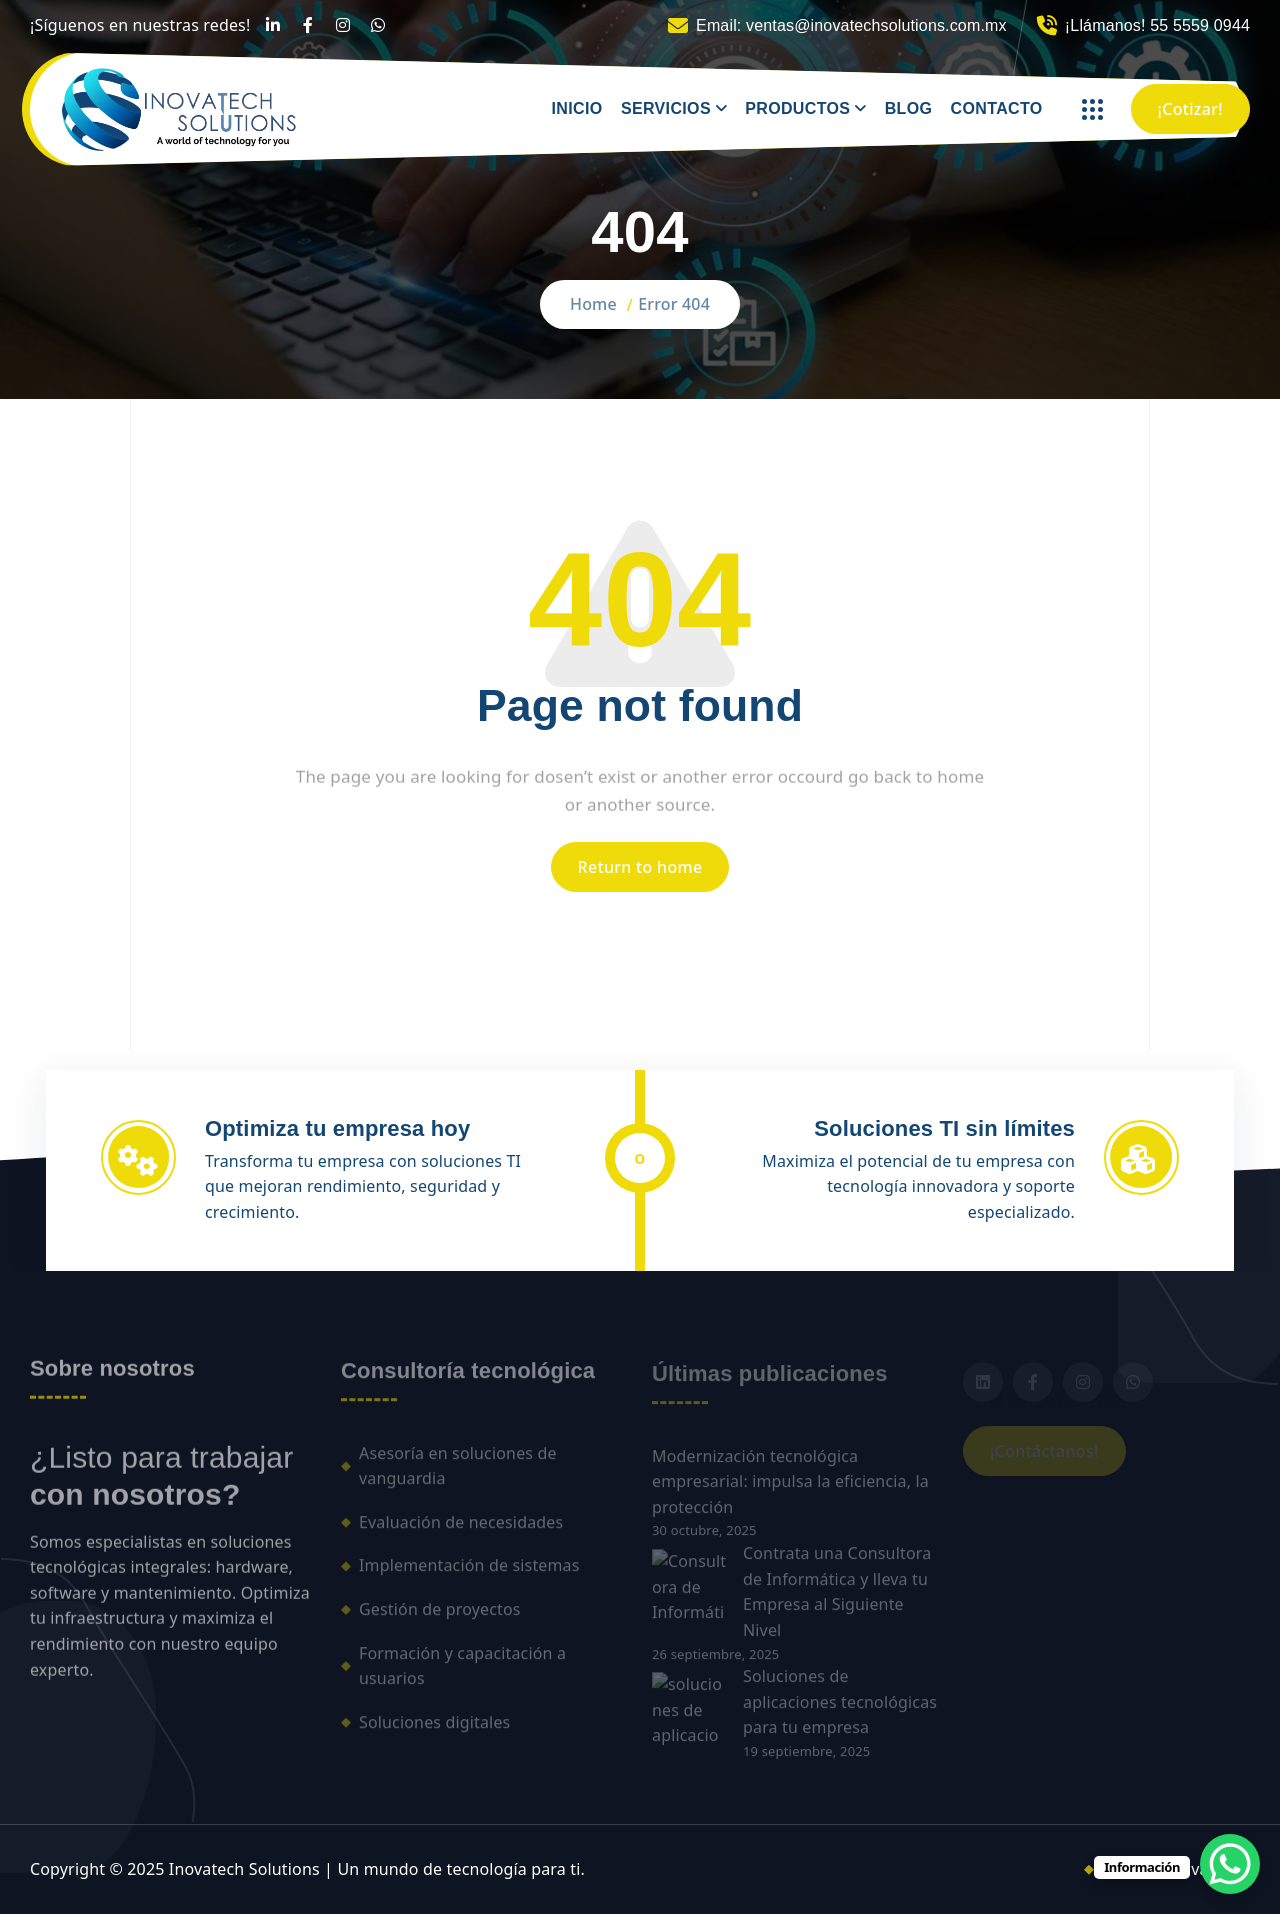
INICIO (577, 108)
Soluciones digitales (434, 1730)
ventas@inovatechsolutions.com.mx (876, 25)
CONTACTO (997, 108)
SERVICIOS (666, 108)
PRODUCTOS (797, 108)
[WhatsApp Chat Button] (1230, 1864)
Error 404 (674, 304)
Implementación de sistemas (469, 1574)
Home (593, 304)
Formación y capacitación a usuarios (462, 1674)
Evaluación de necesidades (461, 1530)
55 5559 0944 (1200, 25)
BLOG (909, 108)
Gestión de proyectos (440, 1618)
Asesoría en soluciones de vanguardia (458, 1474)
